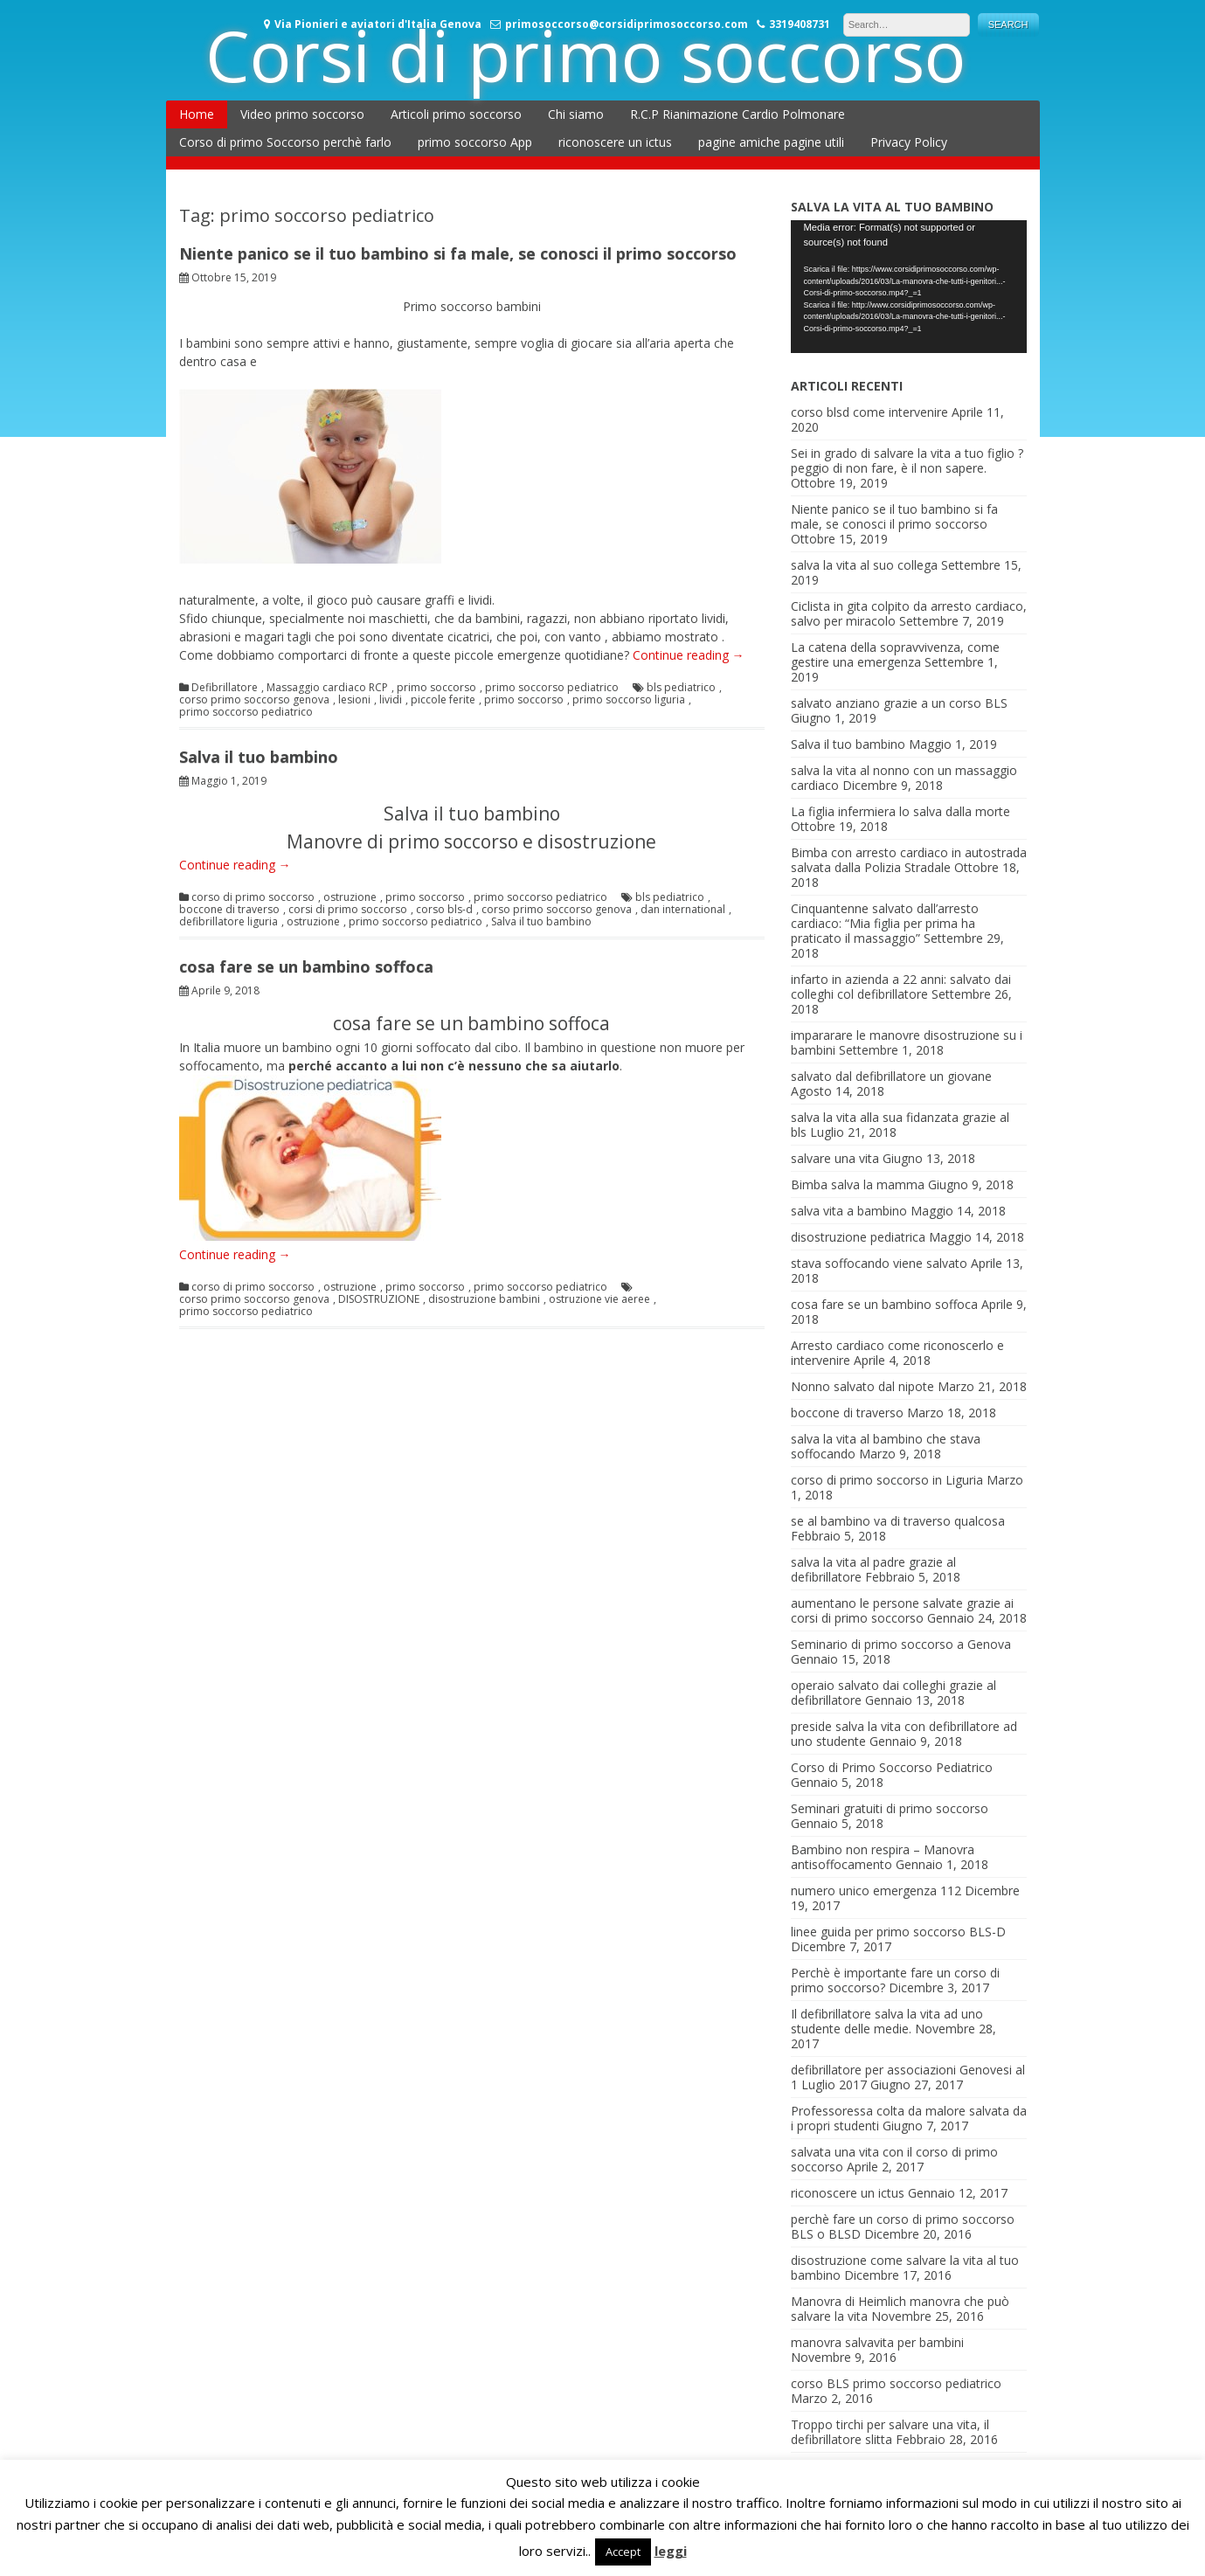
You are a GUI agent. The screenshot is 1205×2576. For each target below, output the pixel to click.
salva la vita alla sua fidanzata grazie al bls (900, 1124)
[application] (909, 286)
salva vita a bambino (849, 1210)
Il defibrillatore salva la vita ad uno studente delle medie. (887, 2021)
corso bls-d (444, 910)
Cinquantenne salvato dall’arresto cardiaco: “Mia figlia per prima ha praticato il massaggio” (885, 923)
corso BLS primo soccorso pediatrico (896, 2383)
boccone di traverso (229, 910)
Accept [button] (623, 2551)
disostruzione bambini (484, 1299)
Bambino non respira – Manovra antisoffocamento (882, 1857)
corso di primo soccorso (253, 897)
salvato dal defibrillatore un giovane (891, 1076)
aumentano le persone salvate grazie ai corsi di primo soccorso (902, 1610)
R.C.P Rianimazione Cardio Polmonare (737, 114)
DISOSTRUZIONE (378, 1299)
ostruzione (350, 897)
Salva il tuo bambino (258, 756)
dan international (683, 910)
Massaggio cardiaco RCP (327, 688)
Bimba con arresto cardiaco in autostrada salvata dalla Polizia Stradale (909, 860)
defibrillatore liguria (228, 922)
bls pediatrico (681, 688)
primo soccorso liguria (628, 700)
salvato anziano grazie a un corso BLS (899, 703)
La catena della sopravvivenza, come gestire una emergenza (895, 654)
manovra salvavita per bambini (877, 2342)
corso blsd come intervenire (869, 412)
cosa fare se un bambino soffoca (306, 966)
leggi (670, 2550)
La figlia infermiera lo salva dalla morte (900, 811)
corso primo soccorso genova (254, 700)
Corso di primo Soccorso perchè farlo (285, 142)
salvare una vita (835, 1158)
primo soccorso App (475, 142)
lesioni (354, 700)
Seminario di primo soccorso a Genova (901, 1644)
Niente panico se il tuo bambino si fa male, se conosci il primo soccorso (458, 253)
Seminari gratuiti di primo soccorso (889, 1808)
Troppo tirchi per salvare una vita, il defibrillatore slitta (890, 2432)
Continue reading (688, 655)
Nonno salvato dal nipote (862, 1386)
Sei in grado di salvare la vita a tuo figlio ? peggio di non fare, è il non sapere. (907, 460)
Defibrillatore (224, 688)
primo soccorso (436, 688)
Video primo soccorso (302, 114)
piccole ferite (443, 700)
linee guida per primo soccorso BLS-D (898, 1931)
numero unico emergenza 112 (876, 1890)
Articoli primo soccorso (456, 114)
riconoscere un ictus (615, 142)
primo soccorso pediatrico (552, 688)
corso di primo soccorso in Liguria (887, 1480)
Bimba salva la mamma (858, 1184)
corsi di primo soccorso (347, 910)
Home (196, 114)
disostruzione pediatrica (858, 1237)
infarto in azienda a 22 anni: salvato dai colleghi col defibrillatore (901, 986)
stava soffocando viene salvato (879, 1263)
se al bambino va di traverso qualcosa (898, 1521)
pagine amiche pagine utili (771, 142)
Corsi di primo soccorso (585, 54)
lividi (390, 700)
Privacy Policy (908, 142)
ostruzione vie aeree (599, 1299)
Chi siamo (576, 114)
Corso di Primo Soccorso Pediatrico (892, 1767)
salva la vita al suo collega (864, 565)
